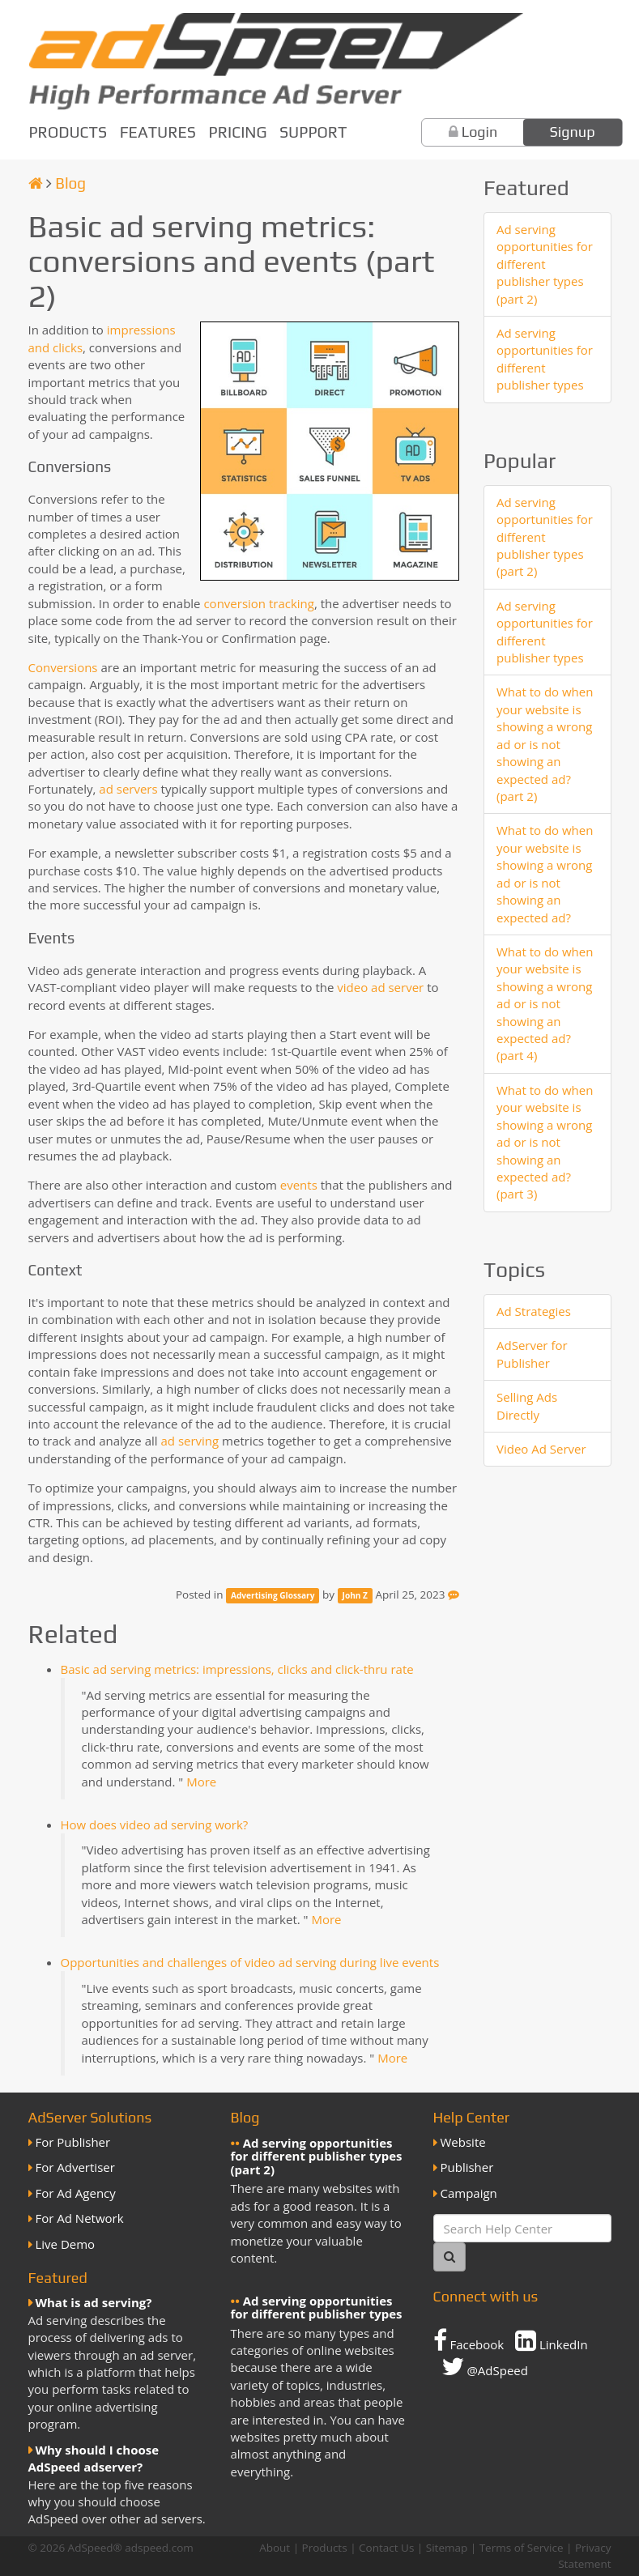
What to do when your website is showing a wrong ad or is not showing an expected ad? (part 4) (544, 1003)
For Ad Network (80, 2218)
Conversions (63, 667)
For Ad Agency (76, 2193)
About (274, 2547)
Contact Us (386, 2547)
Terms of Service (521, 2547)
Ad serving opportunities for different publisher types (544, 359)
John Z (355, 1595)
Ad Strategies (533, 1311)
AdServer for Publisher (532, 1353)
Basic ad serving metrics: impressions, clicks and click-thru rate (237, 1669)
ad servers (128, 789)
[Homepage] (35, 183)
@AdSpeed (484, 2366)
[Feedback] (453, 1594)
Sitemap (446, 2547)
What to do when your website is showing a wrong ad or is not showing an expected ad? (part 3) (544, 1142)
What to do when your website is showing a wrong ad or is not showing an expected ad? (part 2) (544, 743)
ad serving (189, 1441)
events (298, 1185)
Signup (572, 131)
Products (68, 132)
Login (480, 131)
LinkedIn (551, 2340)
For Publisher (73, 2142)
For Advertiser (75, 2167)
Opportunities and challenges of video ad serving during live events (250, 1962)
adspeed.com (159, 2547)
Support (313, 132)
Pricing (238, 132)
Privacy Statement (584, 2555)
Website (463, 2142)
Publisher (467, 2167)
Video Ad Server (541, 1449)
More (201, 1781)
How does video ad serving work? (155, 1824)
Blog (70, 183)
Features (158, 132)
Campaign (469, 2193)
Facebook (469, 2340)
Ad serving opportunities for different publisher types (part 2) (544, 264)
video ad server (380, 987)
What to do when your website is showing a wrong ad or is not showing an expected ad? (544, 873)
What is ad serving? (94, 2302)
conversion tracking (258, 603)
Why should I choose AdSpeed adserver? (94, 2458)
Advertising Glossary (272, 1595)
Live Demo (66, 2244)
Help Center (471, 2117)
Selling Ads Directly (526, 1405)
